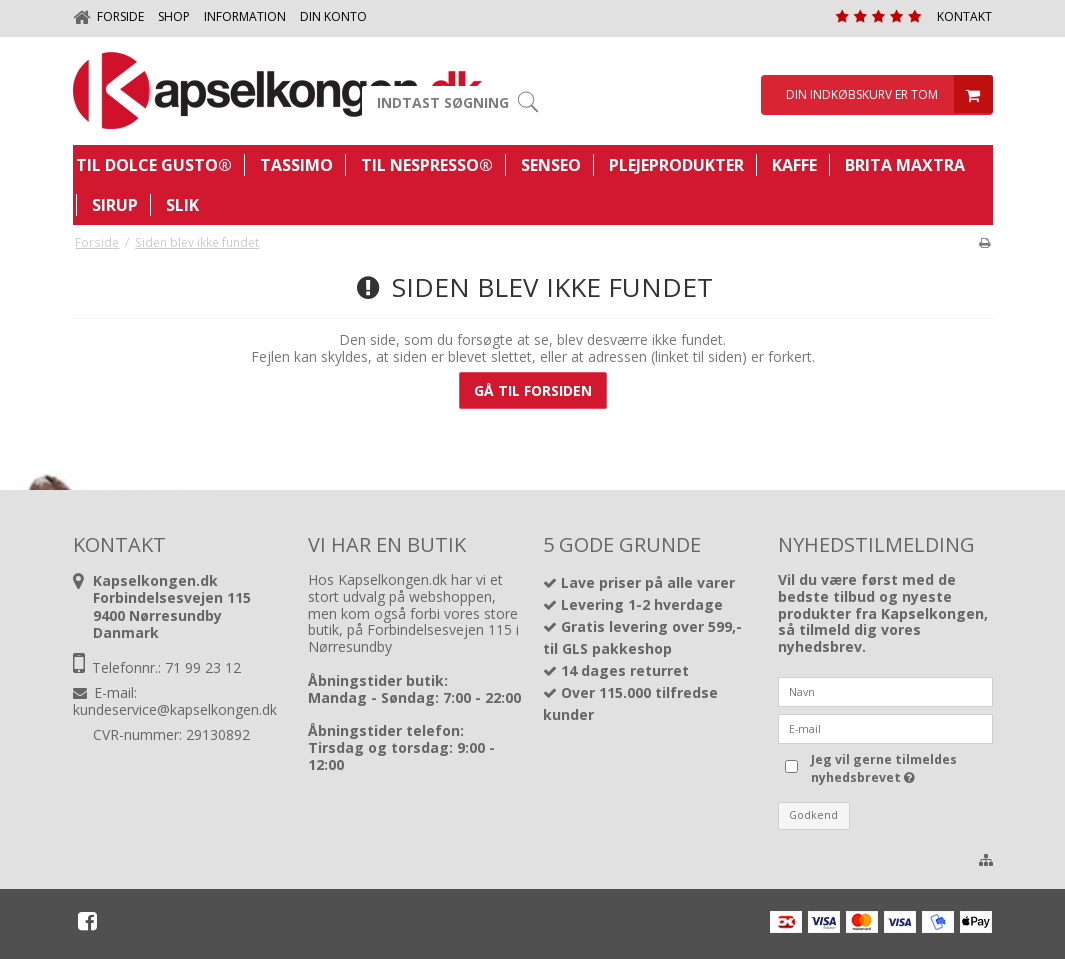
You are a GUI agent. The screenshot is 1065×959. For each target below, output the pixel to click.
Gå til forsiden (533, 390)
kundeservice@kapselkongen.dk (175, 709)
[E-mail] (885, 727)
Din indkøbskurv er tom (887, 95)
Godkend (813, 815)
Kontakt (964, 16)
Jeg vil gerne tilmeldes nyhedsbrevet (900, 768)
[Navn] (885, 690)
